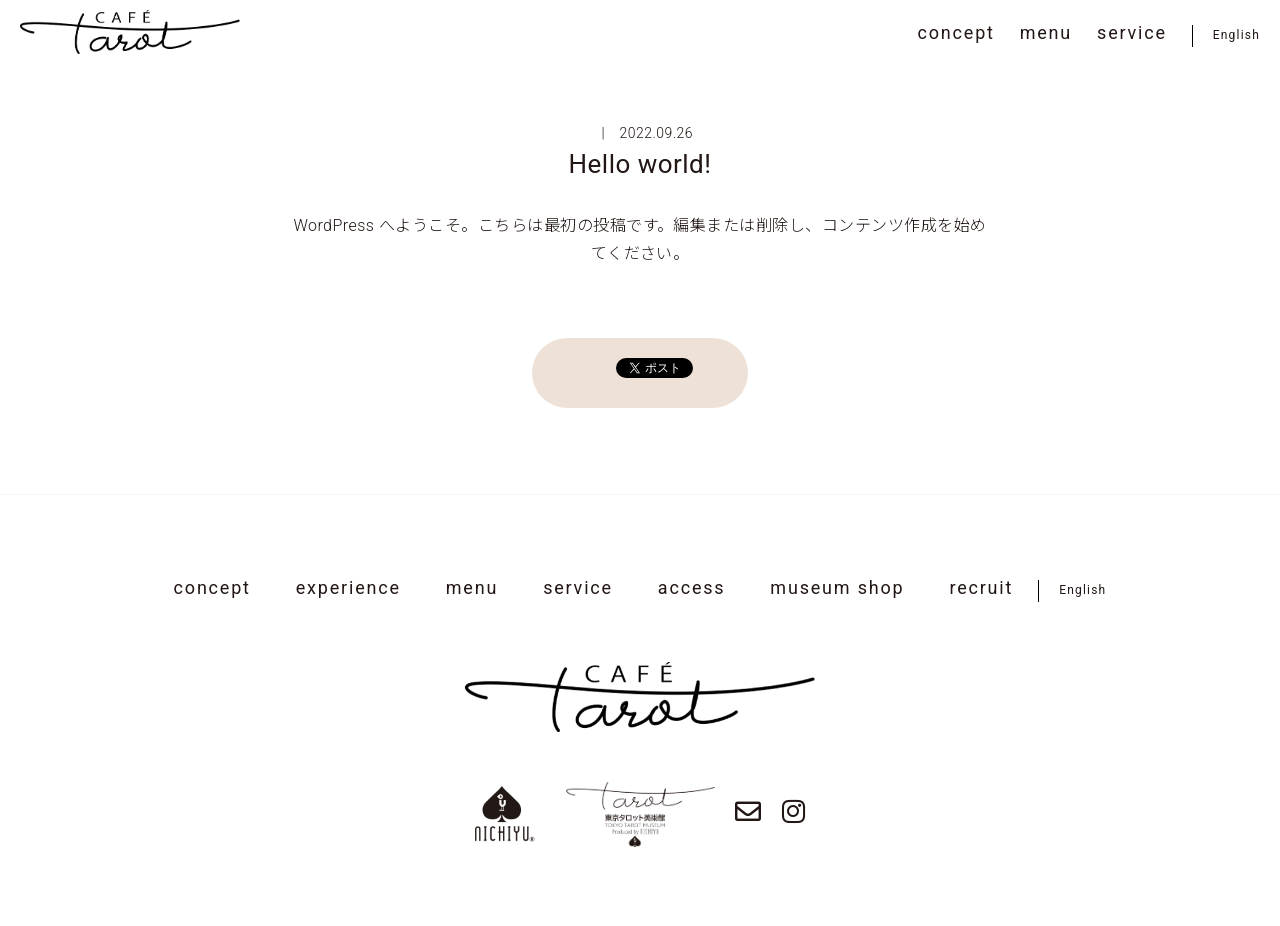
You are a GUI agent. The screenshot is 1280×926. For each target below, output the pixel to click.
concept (956, 32)
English (1236, 35)
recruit (981, 587)
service (1132, 32)
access (692, 587)
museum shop (837, 587)
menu (1046, 32)
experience (348, 587)
